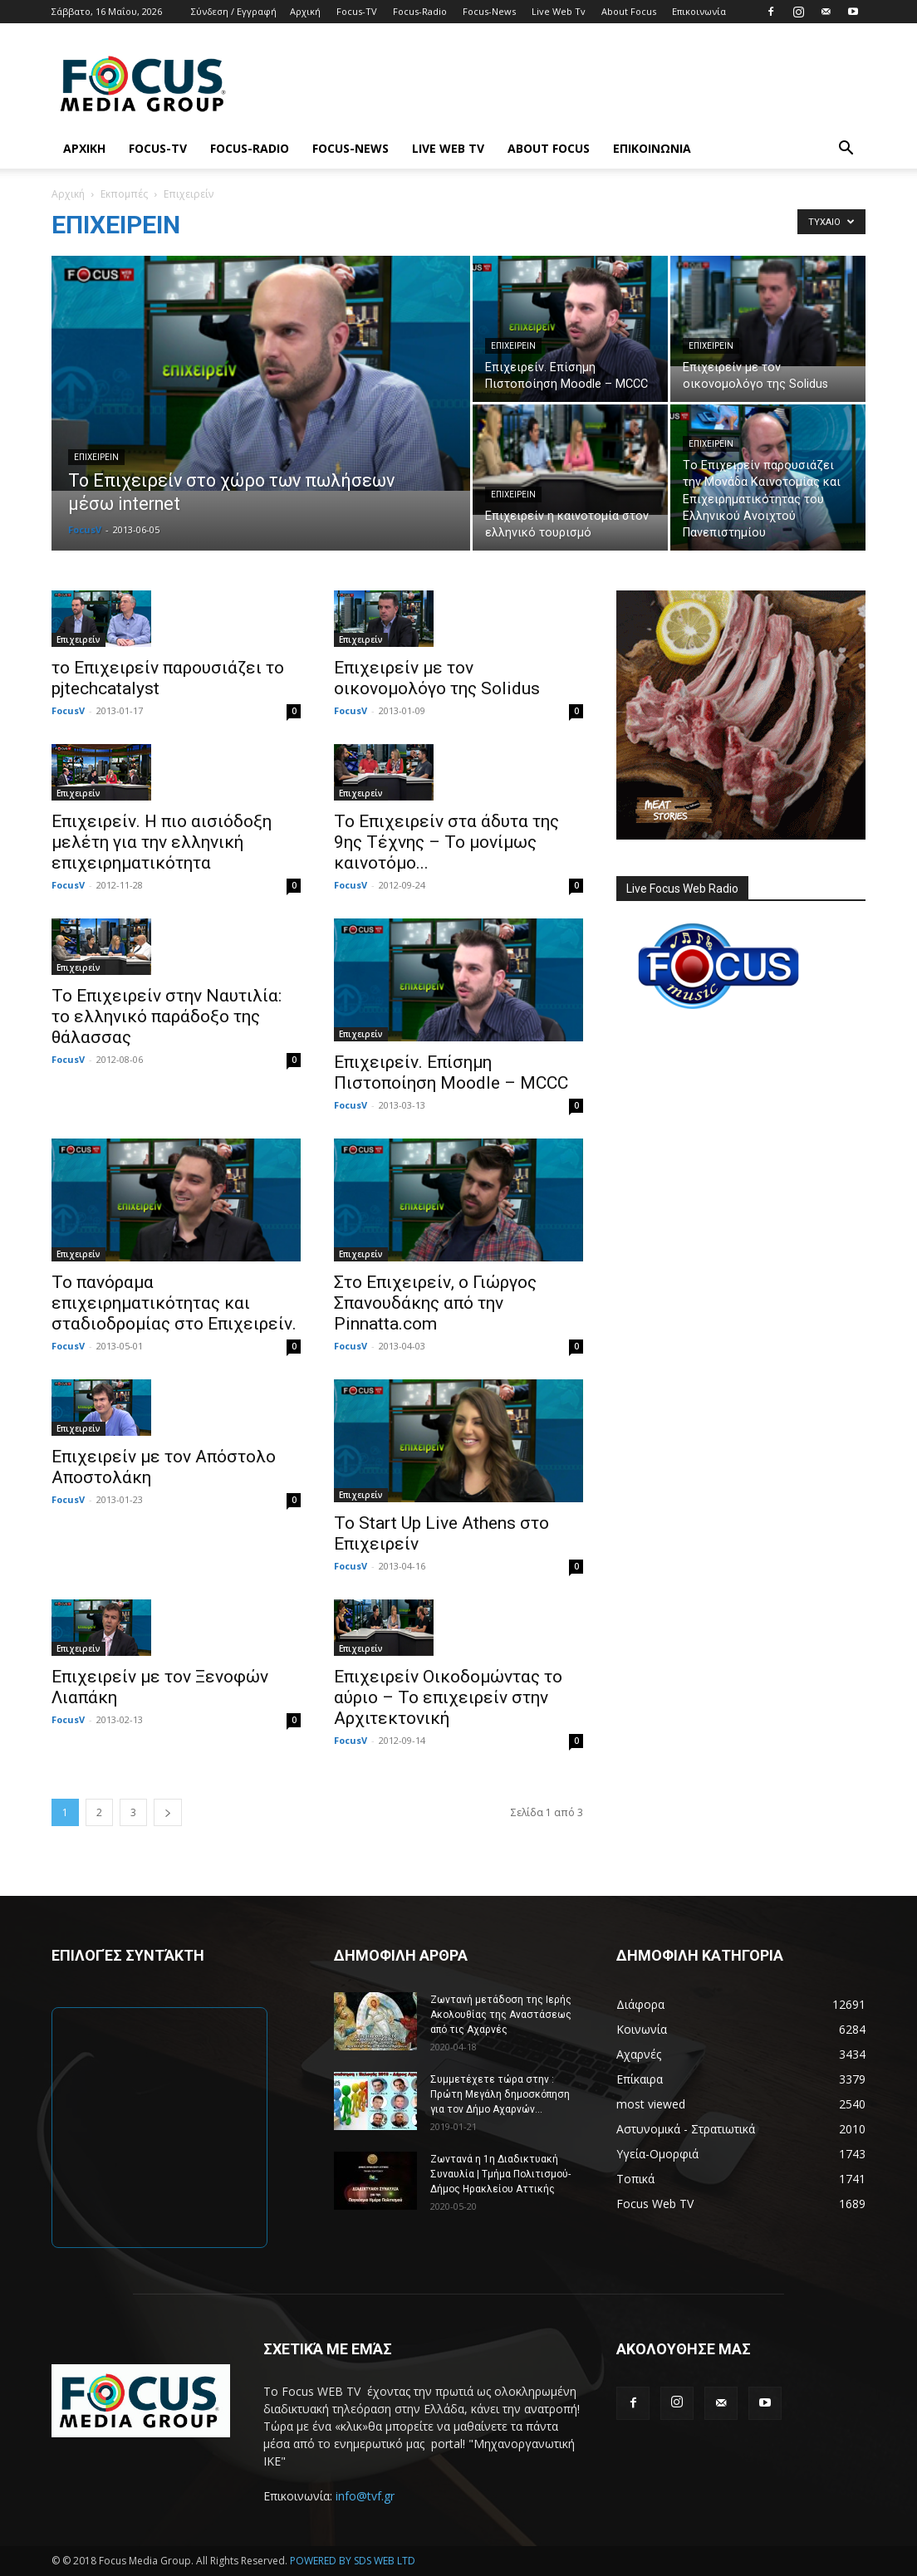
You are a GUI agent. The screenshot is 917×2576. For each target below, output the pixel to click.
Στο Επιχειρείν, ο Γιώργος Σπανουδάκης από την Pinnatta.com (435, 1303)
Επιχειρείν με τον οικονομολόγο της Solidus (437, 678)
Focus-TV (356, 11)
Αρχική (305, 11)
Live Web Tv (559, 11)
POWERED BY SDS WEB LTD (352, 2561)
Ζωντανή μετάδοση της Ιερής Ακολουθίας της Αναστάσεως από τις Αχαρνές (500, 2014)
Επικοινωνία (699, 11)
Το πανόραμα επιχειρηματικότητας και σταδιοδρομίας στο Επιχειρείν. (174, 1303)
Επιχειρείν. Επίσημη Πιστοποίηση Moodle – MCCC (451, 1072)
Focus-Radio (420, 11)
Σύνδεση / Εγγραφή (234, 11)
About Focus (628, 11)
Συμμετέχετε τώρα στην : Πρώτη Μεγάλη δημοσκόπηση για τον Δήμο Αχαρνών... (500, 2094)
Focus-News (489, 11)
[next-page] (168, 1812)
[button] (846, 150)
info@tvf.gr (365, 2496)
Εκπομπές (124, 194)
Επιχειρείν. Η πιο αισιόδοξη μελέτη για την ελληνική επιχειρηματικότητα (161, 842)
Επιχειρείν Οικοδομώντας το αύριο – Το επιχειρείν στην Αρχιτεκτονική (448, 1697)
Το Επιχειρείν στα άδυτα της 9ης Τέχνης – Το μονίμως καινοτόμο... (446, 842)
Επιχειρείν (96, 457)
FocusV (84, 529)
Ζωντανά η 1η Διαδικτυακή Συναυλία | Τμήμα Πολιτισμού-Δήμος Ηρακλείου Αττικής (500, 2174)
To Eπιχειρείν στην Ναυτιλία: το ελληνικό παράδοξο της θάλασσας (166, 1016)
